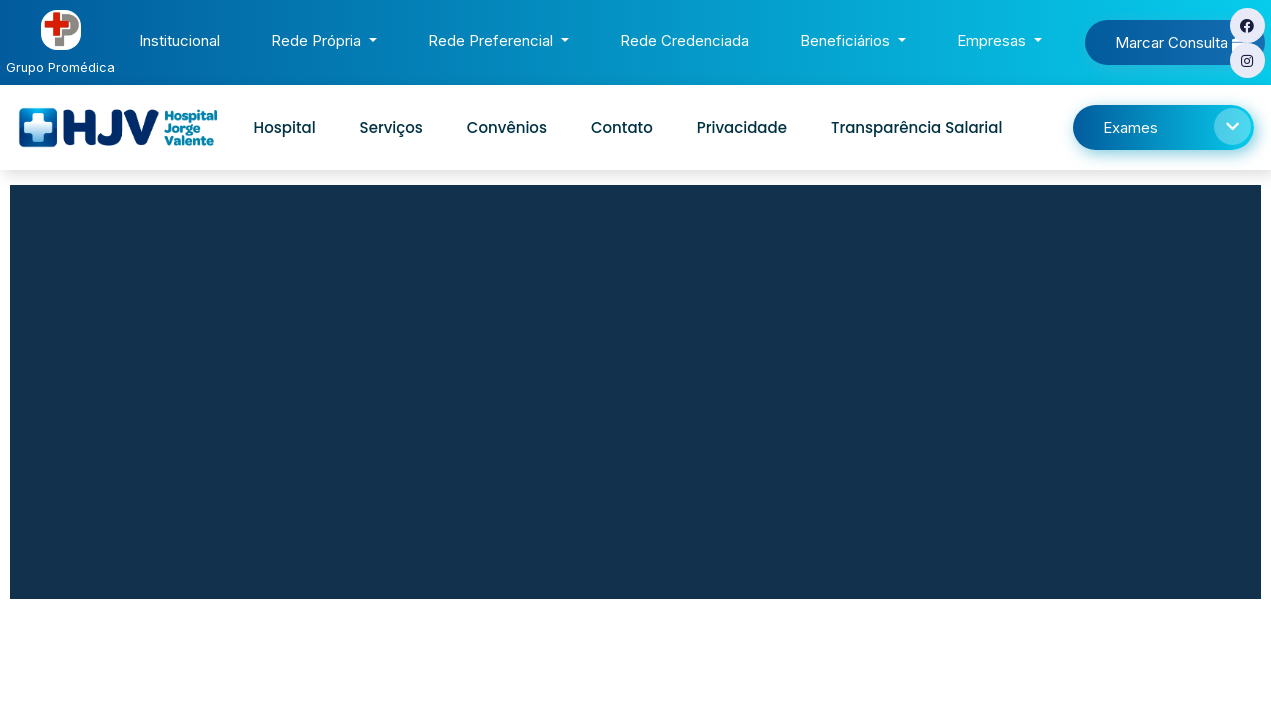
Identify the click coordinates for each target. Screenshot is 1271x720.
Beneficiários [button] (847, 40)
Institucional (183, 38)
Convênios (507, 127)
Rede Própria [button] (318, 40)
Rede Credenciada (688, 38)
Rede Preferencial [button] (492, 40)
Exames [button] (1177, 126)
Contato (622, 127)
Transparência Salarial (916, 127)
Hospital (285, 127)
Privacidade (742, 127)
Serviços (391, 127)
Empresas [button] (993, 40)
